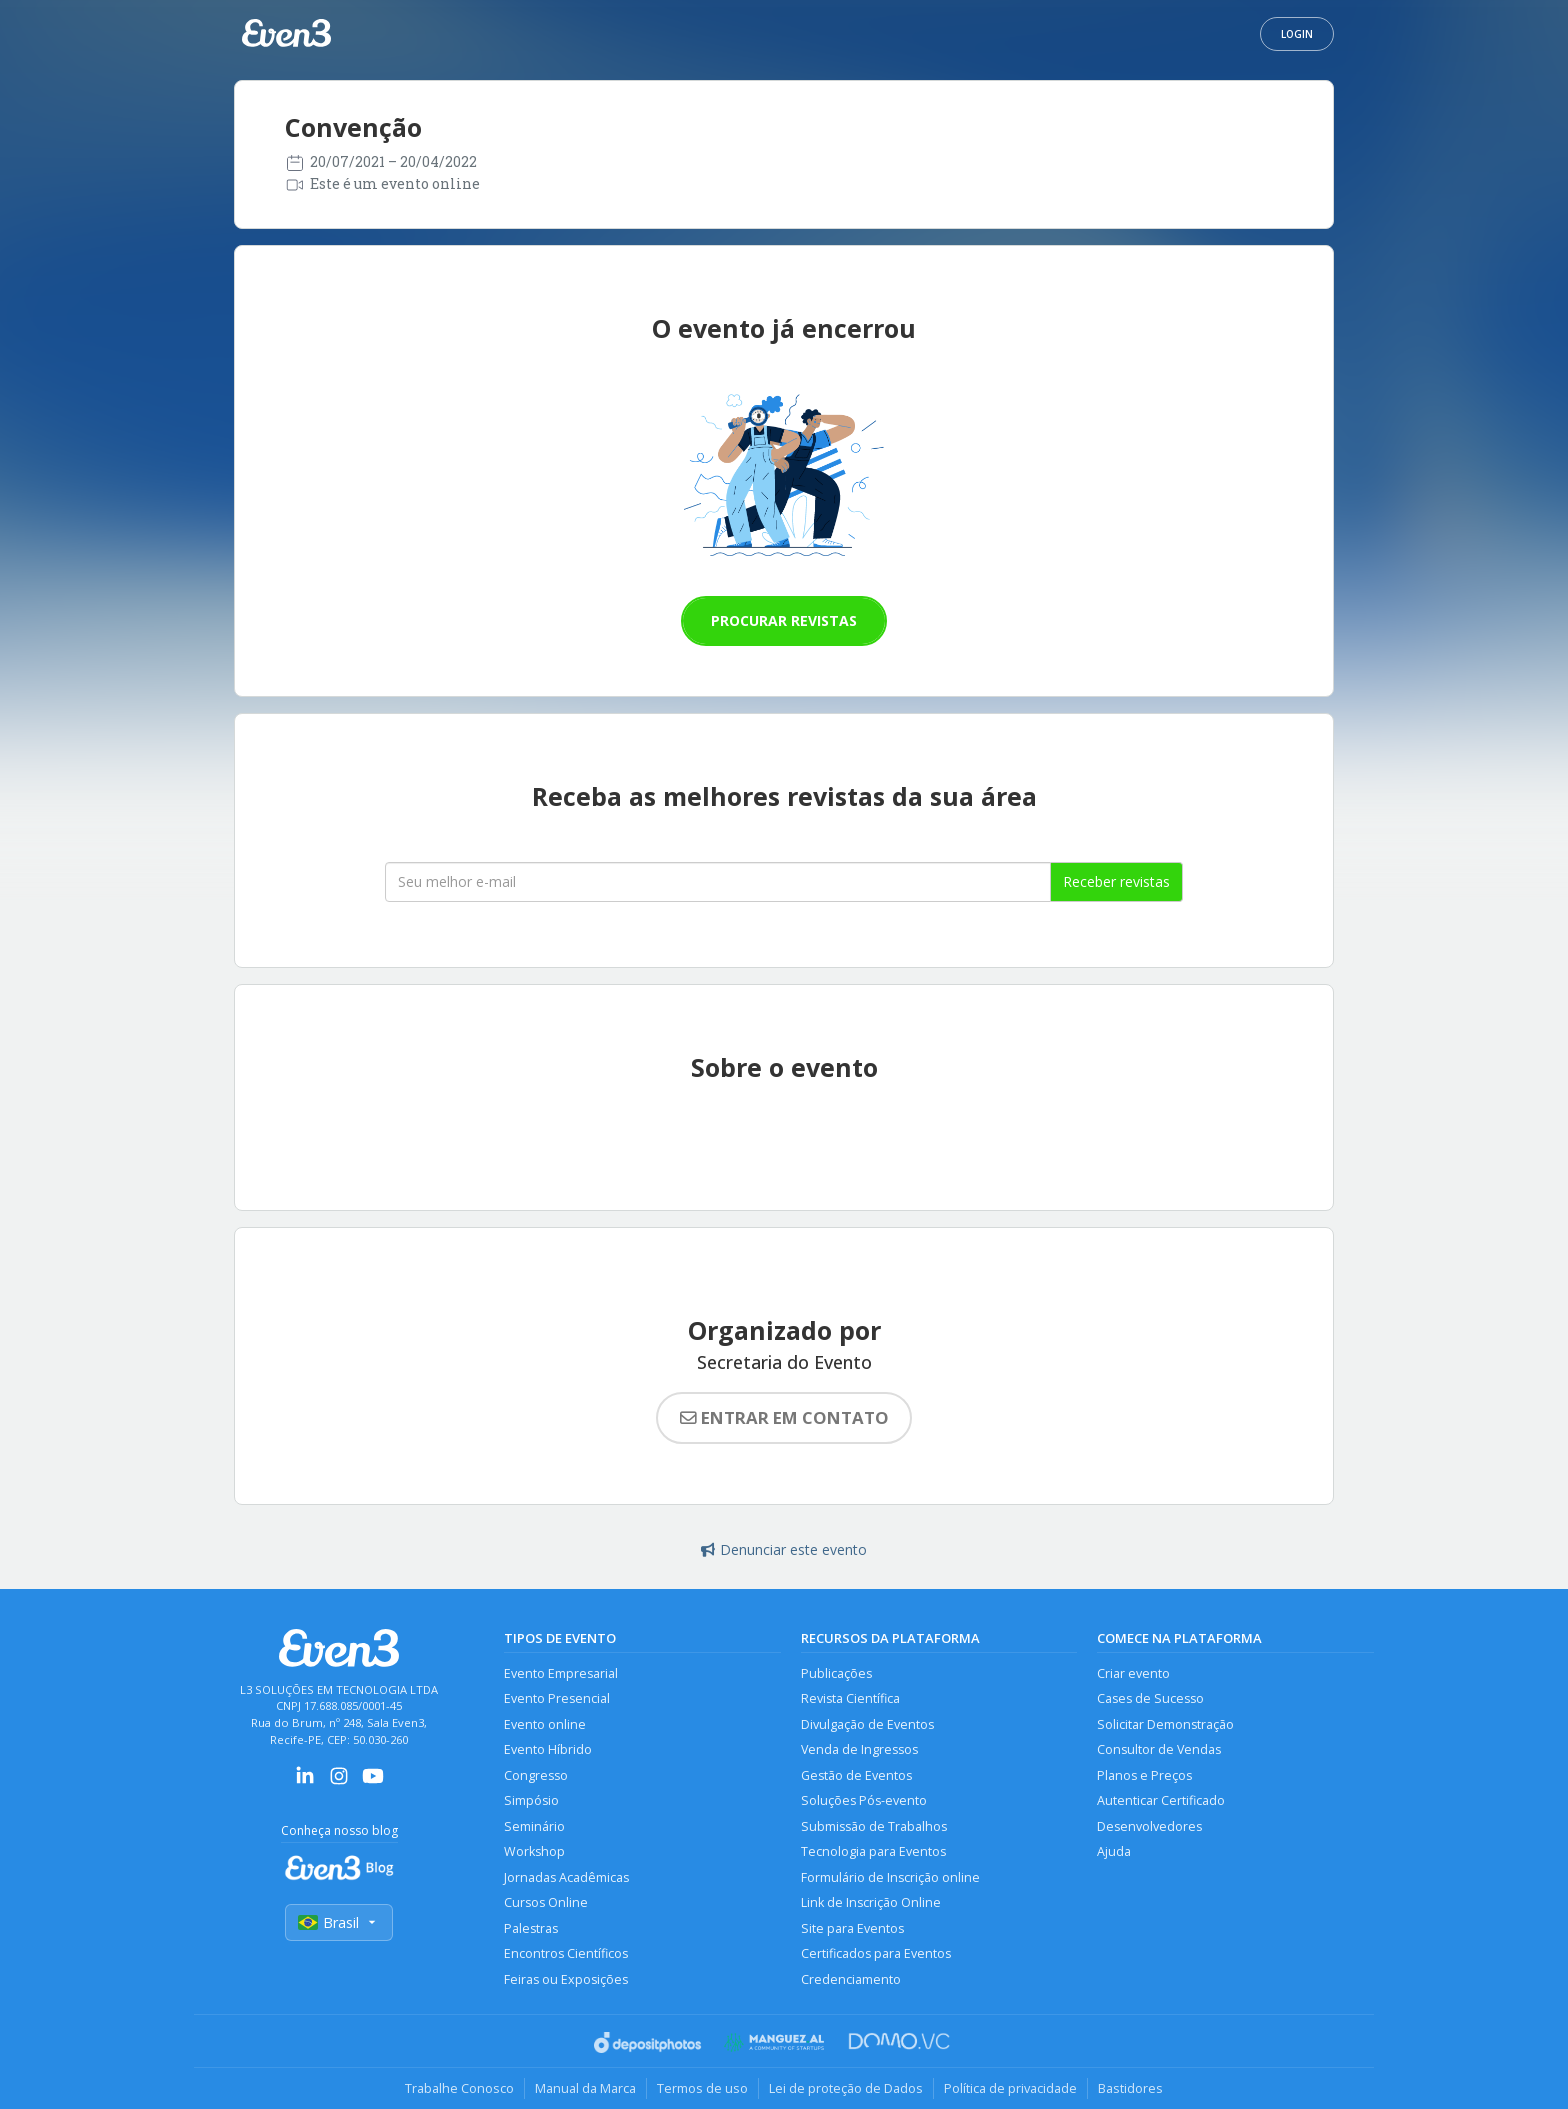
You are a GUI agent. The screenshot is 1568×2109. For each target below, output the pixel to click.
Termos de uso (702, 2088)
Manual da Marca (585, 2088)
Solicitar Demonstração (1165, 1724)
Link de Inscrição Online (871, 1902)
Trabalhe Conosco (459, 2088)
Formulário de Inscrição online (890, 1877)
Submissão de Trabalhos (874, 1826)
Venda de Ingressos (859, 1749)
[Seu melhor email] (718, 882)
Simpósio (531, 1800)
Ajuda (1114, 1851)
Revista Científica (850, 1698)
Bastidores (1130, 2088)
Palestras (531, 1928)
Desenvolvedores (1149, 1826)
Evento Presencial (557, 1698)
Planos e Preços (1144, 1775)
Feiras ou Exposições (566, 1979)
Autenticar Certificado (1161, 1800)
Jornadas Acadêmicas (566, 1877)
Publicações (836, 1673)
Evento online (545, 1724)
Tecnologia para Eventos (873, 1851)
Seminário (534, 1826)
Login (1297, 34)
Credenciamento (851, 1979)
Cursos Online (546, 1902)
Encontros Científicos (566, 1953)
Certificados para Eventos (876, 1953)
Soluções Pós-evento (864, 1800)
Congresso (536, 1775)
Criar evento (1133, 1673)
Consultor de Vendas (1159, 1749)
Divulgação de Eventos (867, 1724)
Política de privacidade (1010, 2088)
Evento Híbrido (548, 1749)
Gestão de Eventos (856, 1775)
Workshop (534, 1851)
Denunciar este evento (784, 1549)
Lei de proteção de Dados (846, 2088)
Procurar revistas (784, 620)
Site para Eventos (852, 1928)
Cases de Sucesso (1150, 1698)
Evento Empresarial (561, 1673)
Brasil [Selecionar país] (339, 1922)
